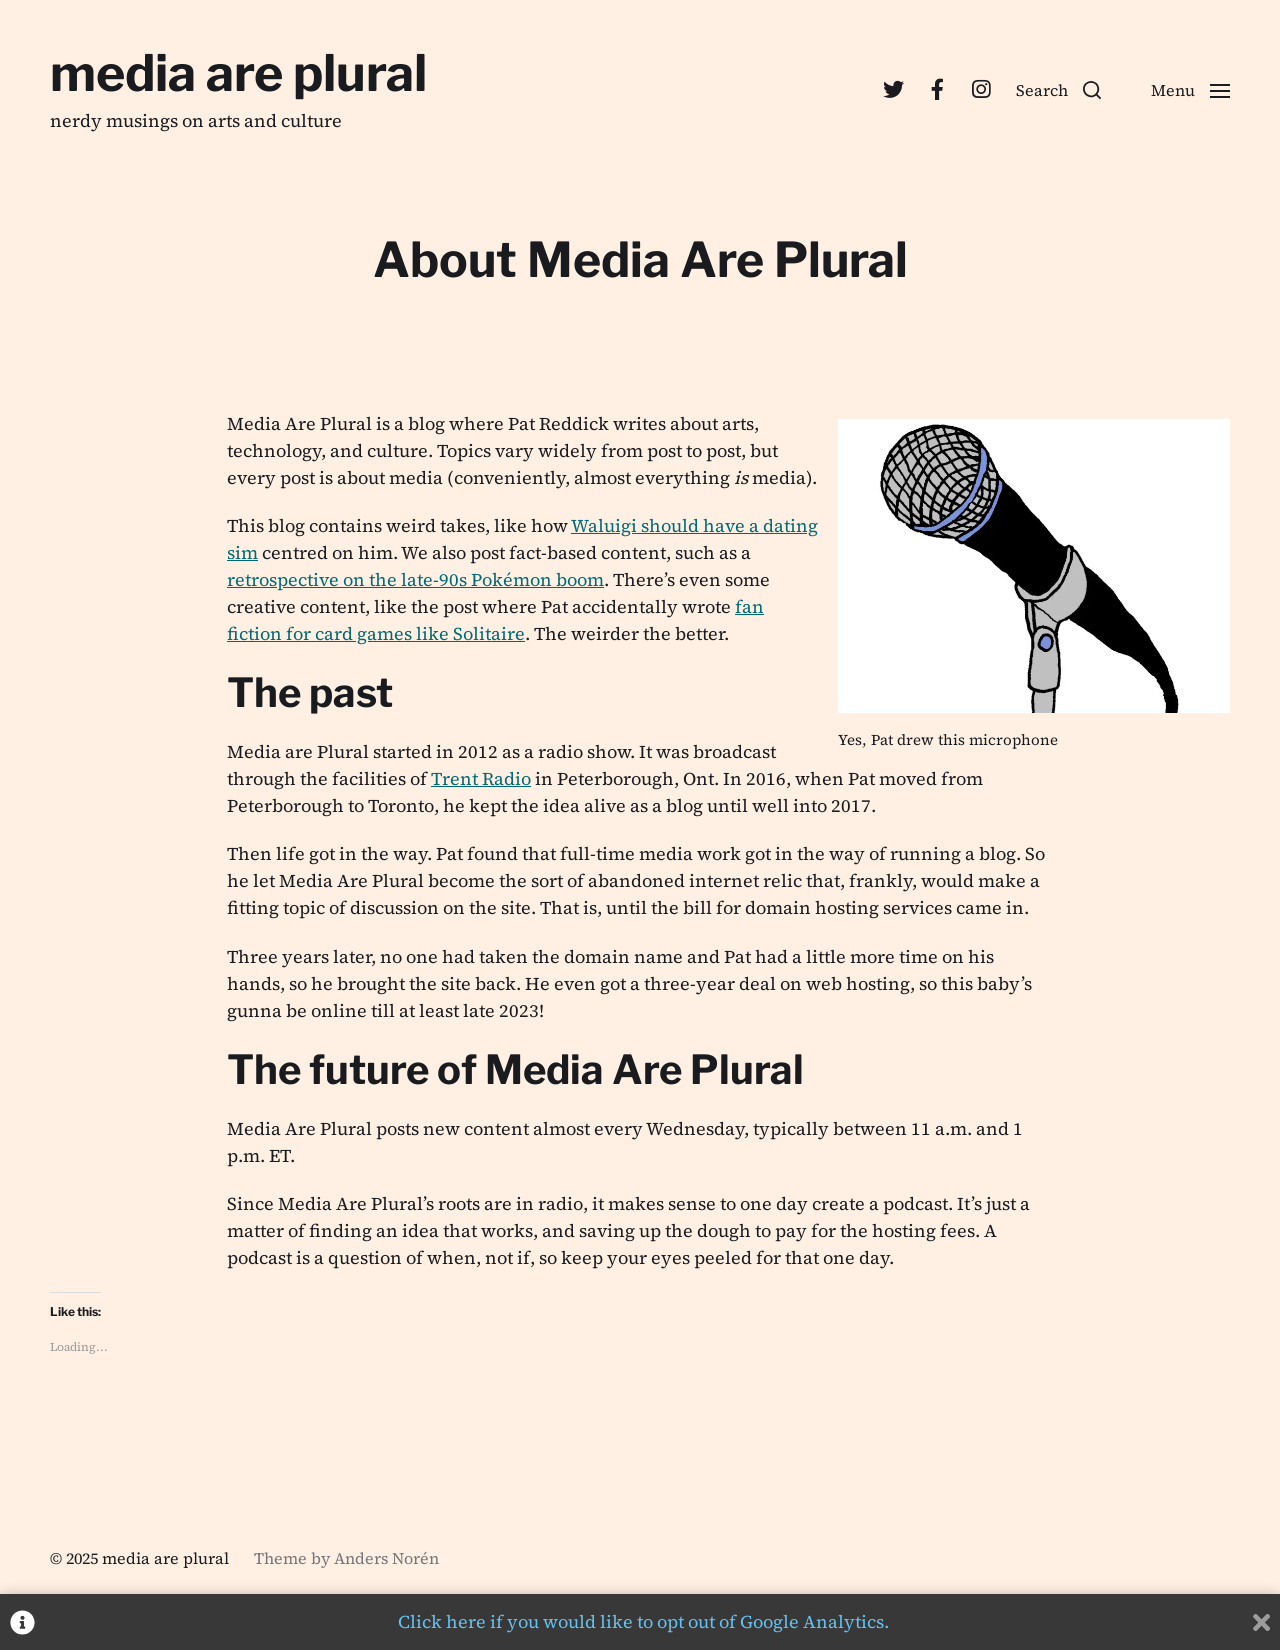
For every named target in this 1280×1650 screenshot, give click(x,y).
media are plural (238, 73)
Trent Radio (481, 778)
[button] (1058, 90)
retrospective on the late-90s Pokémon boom (415, 579)
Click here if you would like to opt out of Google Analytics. (643, 1621)
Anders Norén (386, 1558)
